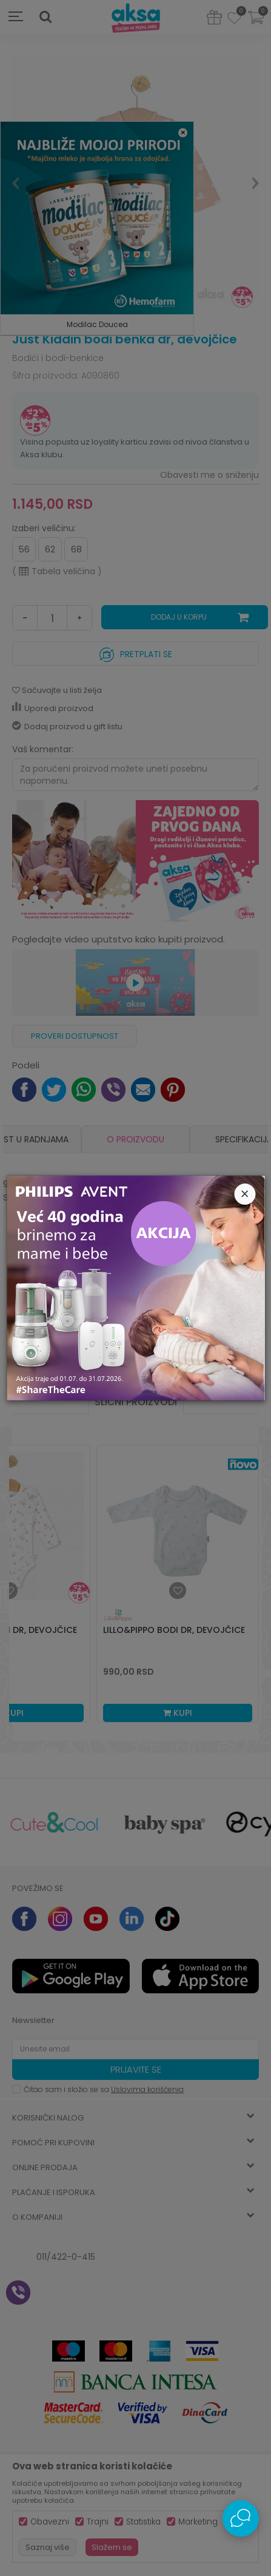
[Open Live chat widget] (240, 2518)
